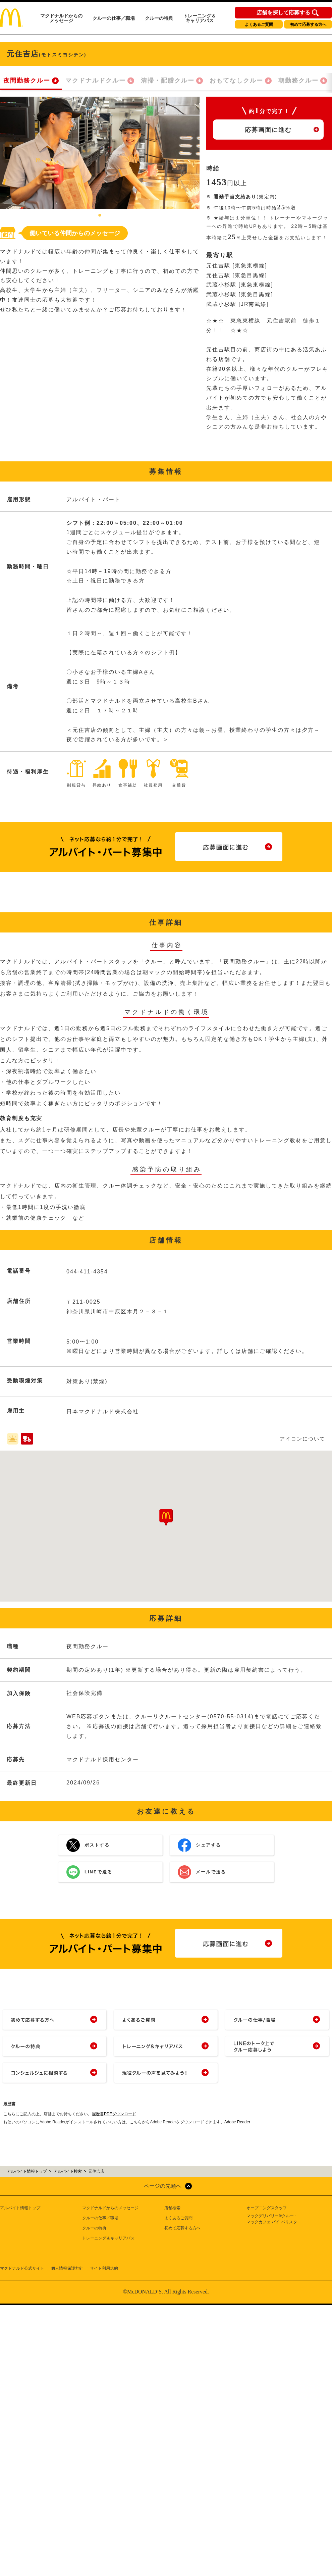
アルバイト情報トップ (20, 2208)
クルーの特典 (159, 18)
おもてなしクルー (236, 80)
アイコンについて (302, 1439)
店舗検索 (172, 2208)
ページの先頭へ (162, 2186)
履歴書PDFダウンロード (114, 2114)
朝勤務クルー (298, 80)
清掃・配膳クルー (168, 80)
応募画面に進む (268, 130)
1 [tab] (100, 215)
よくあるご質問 (259, 24)
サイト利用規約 (104, 2268)
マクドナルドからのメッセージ (61, 18)
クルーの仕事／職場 (114, 18)
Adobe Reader (237, 2122)
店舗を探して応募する (283, 12)
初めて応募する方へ (308, 24)
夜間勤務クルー (26, 80)
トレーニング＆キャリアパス (199, 18)
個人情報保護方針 (67, 2268)
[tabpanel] (100, 153)
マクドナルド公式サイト (22, 2268)
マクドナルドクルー (95, 80)
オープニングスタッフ (266, 2208)
